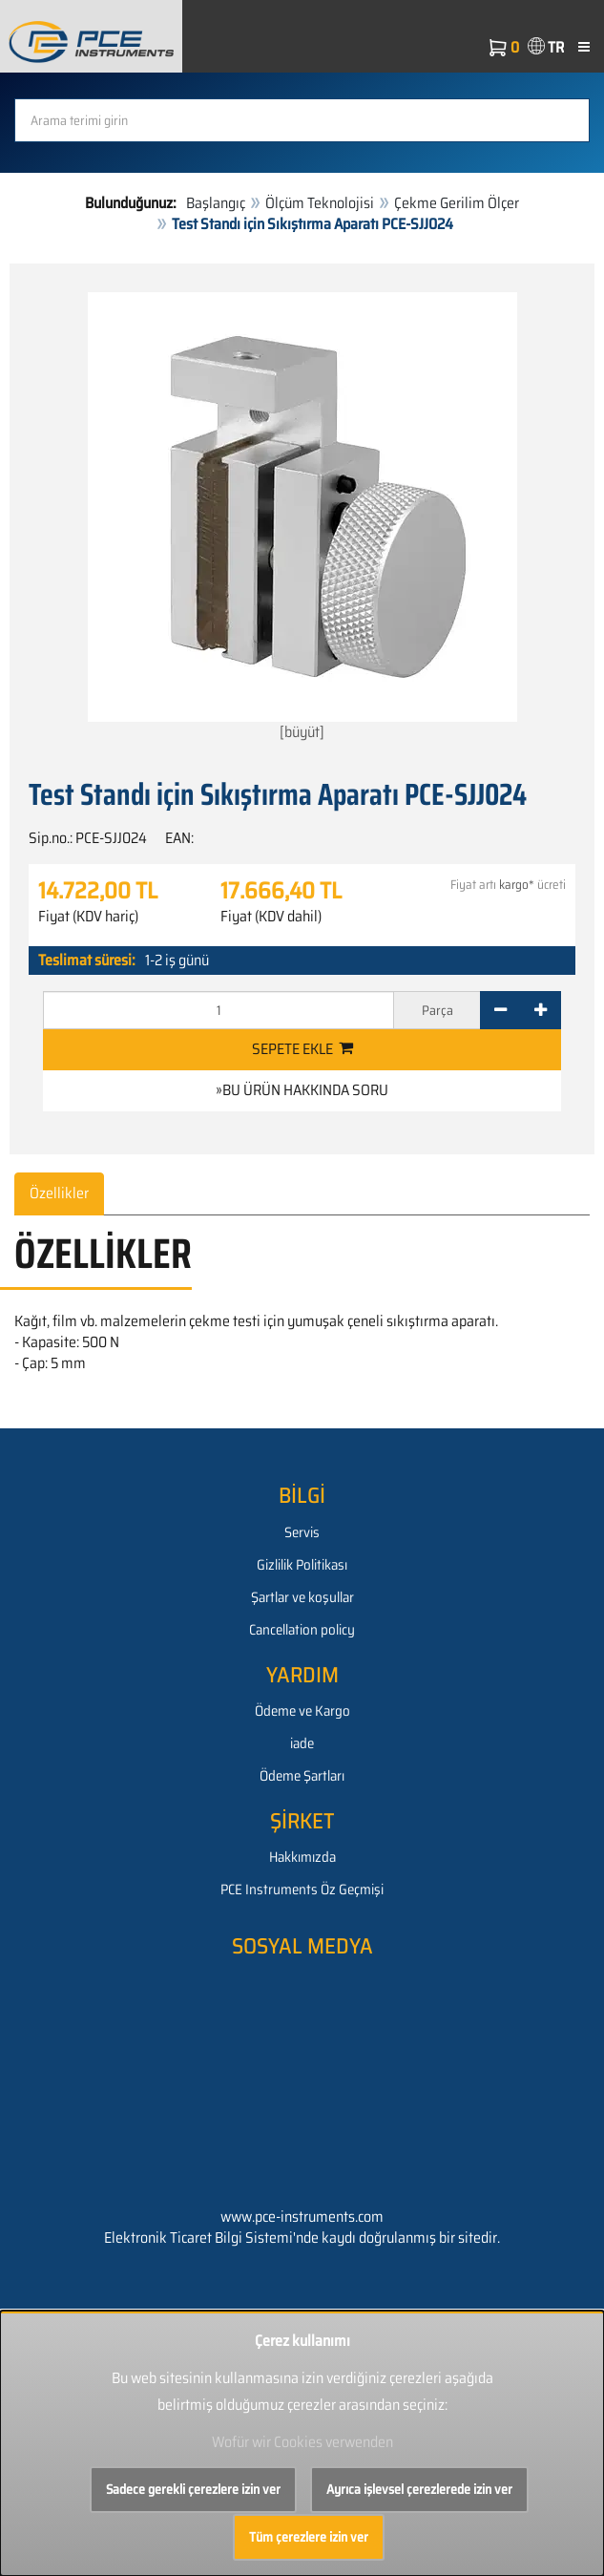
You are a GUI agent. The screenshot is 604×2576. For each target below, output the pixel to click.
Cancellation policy (302, 1629)
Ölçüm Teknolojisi (319, 203)
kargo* (516, 885)
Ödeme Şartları (302, 1775)
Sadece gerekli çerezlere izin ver (193, 2489)
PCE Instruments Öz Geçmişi (302, 1889)
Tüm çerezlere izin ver (308, 2536)
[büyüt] (302, 518)
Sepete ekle (302, 1049)
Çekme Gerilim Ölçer (456, 203)
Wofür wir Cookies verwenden (302, 2442)
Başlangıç (215, 203)
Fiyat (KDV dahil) (271, 916)
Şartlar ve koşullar (302, 1597)
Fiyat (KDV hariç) (88, 916)
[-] (500, 1010)
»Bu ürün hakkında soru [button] (302, 1090)
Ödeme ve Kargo (302, 1711)
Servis (302, 1532)
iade (302, 1743)
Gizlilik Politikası (302, 1564)
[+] (540, 1010)
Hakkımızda (302, 1857)
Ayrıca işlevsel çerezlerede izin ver (419, 2489)
